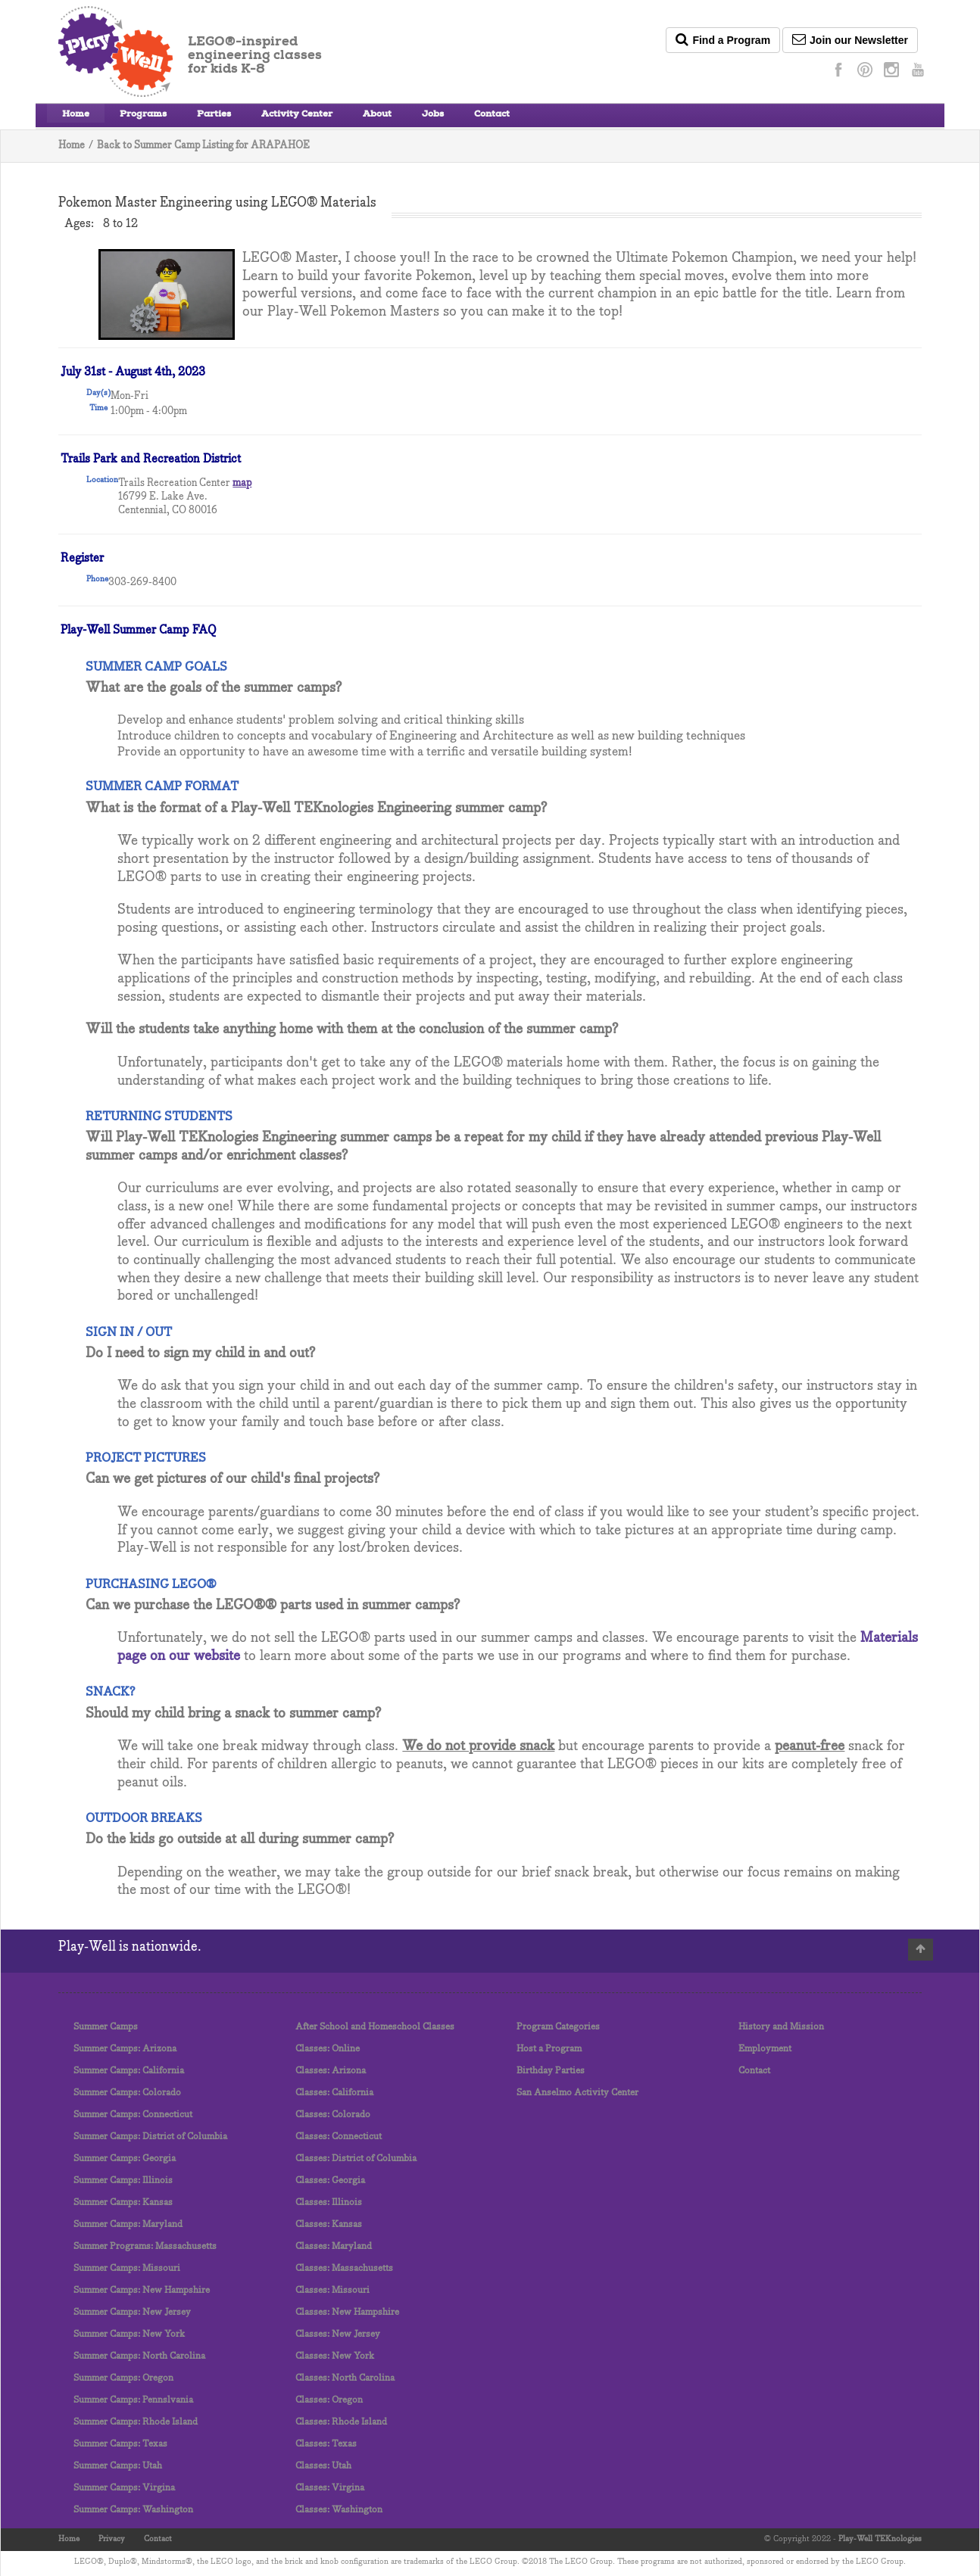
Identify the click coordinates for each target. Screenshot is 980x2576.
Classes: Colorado (332, 2114)
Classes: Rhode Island (341, 2422)
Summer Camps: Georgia (124, 2158)
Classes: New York (334, 2356)
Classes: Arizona (330, 2070)
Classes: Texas (326, 2444)
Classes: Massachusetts (344, 2268)
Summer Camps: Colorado (127, 2092)
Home (75, 115)
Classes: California (334, 2092)
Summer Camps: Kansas (123, 2202)
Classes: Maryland (333, 2246)
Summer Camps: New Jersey (132, 2312)
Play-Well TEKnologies (880, 2539)
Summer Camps (105, 2026)
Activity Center (296, 115)
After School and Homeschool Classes (374, 2026)
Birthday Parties (551, 2070)
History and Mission (781, 2026)
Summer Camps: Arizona (124, 2048)
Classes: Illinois (328, 2202)
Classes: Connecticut (338, 2136)
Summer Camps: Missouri (126, 2268)
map (242, 483)
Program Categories (558, 2026)
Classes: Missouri (332, 2290)
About (377, 115)
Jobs (433, 115)
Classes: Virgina (329, 2487)
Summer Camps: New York (129, 2334)
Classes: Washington (338, 2509)
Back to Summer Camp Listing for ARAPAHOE (203, 145)
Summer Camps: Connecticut (132, 2114)
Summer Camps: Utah (117, 2466)
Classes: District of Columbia (356, 2158)
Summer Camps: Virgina (124, 2487)
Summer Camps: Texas (120, 2444)
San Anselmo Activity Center (577, 2092)
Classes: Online (327, 2048)
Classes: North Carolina (345, 2378)
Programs (143, 115)
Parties (214, 115)
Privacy (111, 2539)
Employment (764, 2048)
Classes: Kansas (328, 2224)
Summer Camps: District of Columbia (150, 2136)
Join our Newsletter (850, 39)
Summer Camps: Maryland (128, 2224)
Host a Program (549, 2048)
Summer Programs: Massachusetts (145, 2246)
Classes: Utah (323, 2466)
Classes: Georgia (330, 2180)
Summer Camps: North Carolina (139, 2356)
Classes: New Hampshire (347, 2312)
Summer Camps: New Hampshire (141, 2290)
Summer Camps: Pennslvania (133, 2400)
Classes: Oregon (329, 2400)
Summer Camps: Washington (133, 2509)
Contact (492, 115)
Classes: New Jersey (337, 2334)
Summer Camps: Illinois (123, 2180)
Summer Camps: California (128, 2070)
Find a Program (723, 39)
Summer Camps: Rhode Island (135, 2422)
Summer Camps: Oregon (123, 2378)
